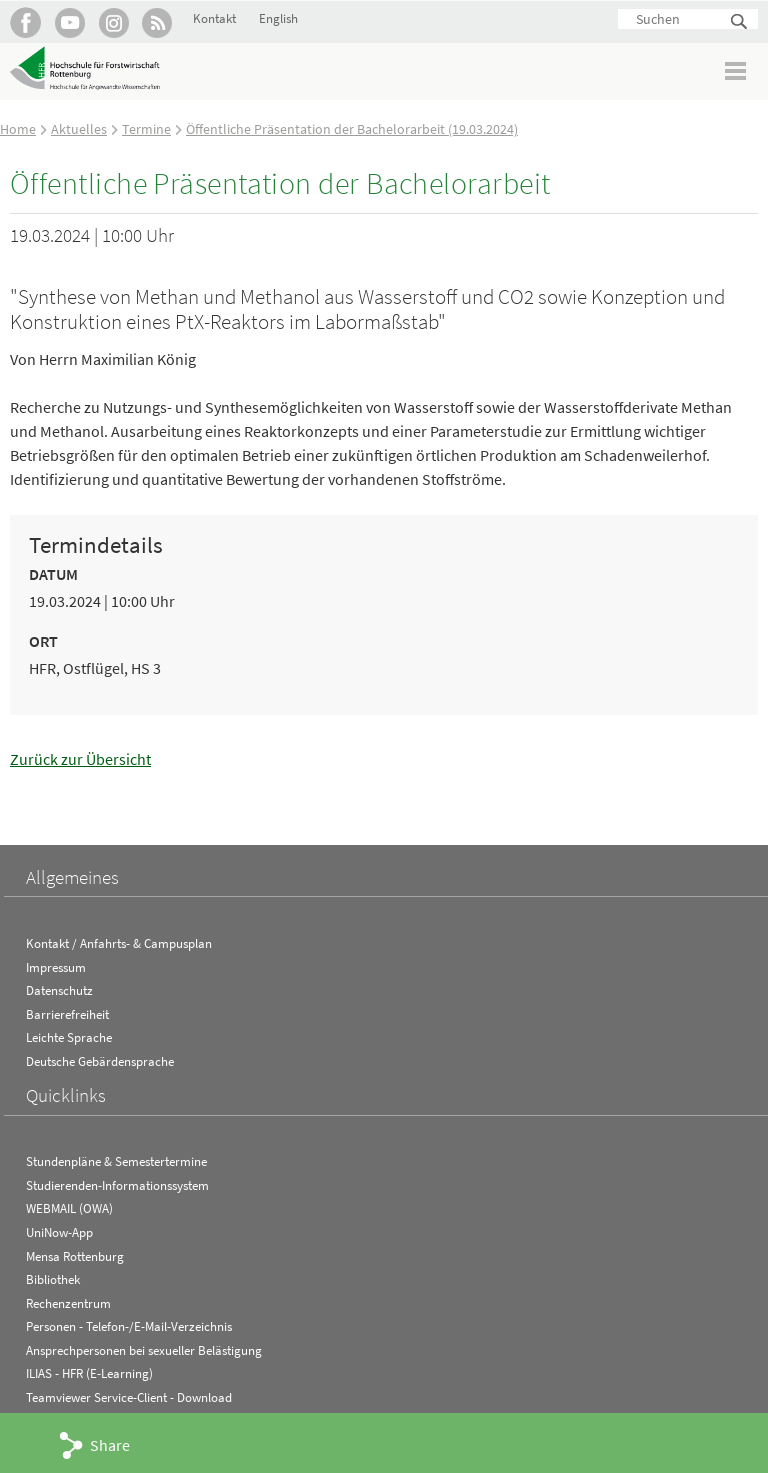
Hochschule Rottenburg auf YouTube (69, 22)
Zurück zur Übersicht (80, 759)
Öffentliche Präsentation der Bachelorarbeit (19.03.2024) (352, 129)
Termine (146, 129)
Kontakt (214, 18)
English (278, 18)
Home (18, 129)
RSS (157, 22)
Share (110, 1445)
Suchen (740, 22)
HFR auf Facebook (25, 22)
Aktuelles (79, 129)
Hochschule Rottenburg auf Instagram (113, 22)
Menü (736, 70)
